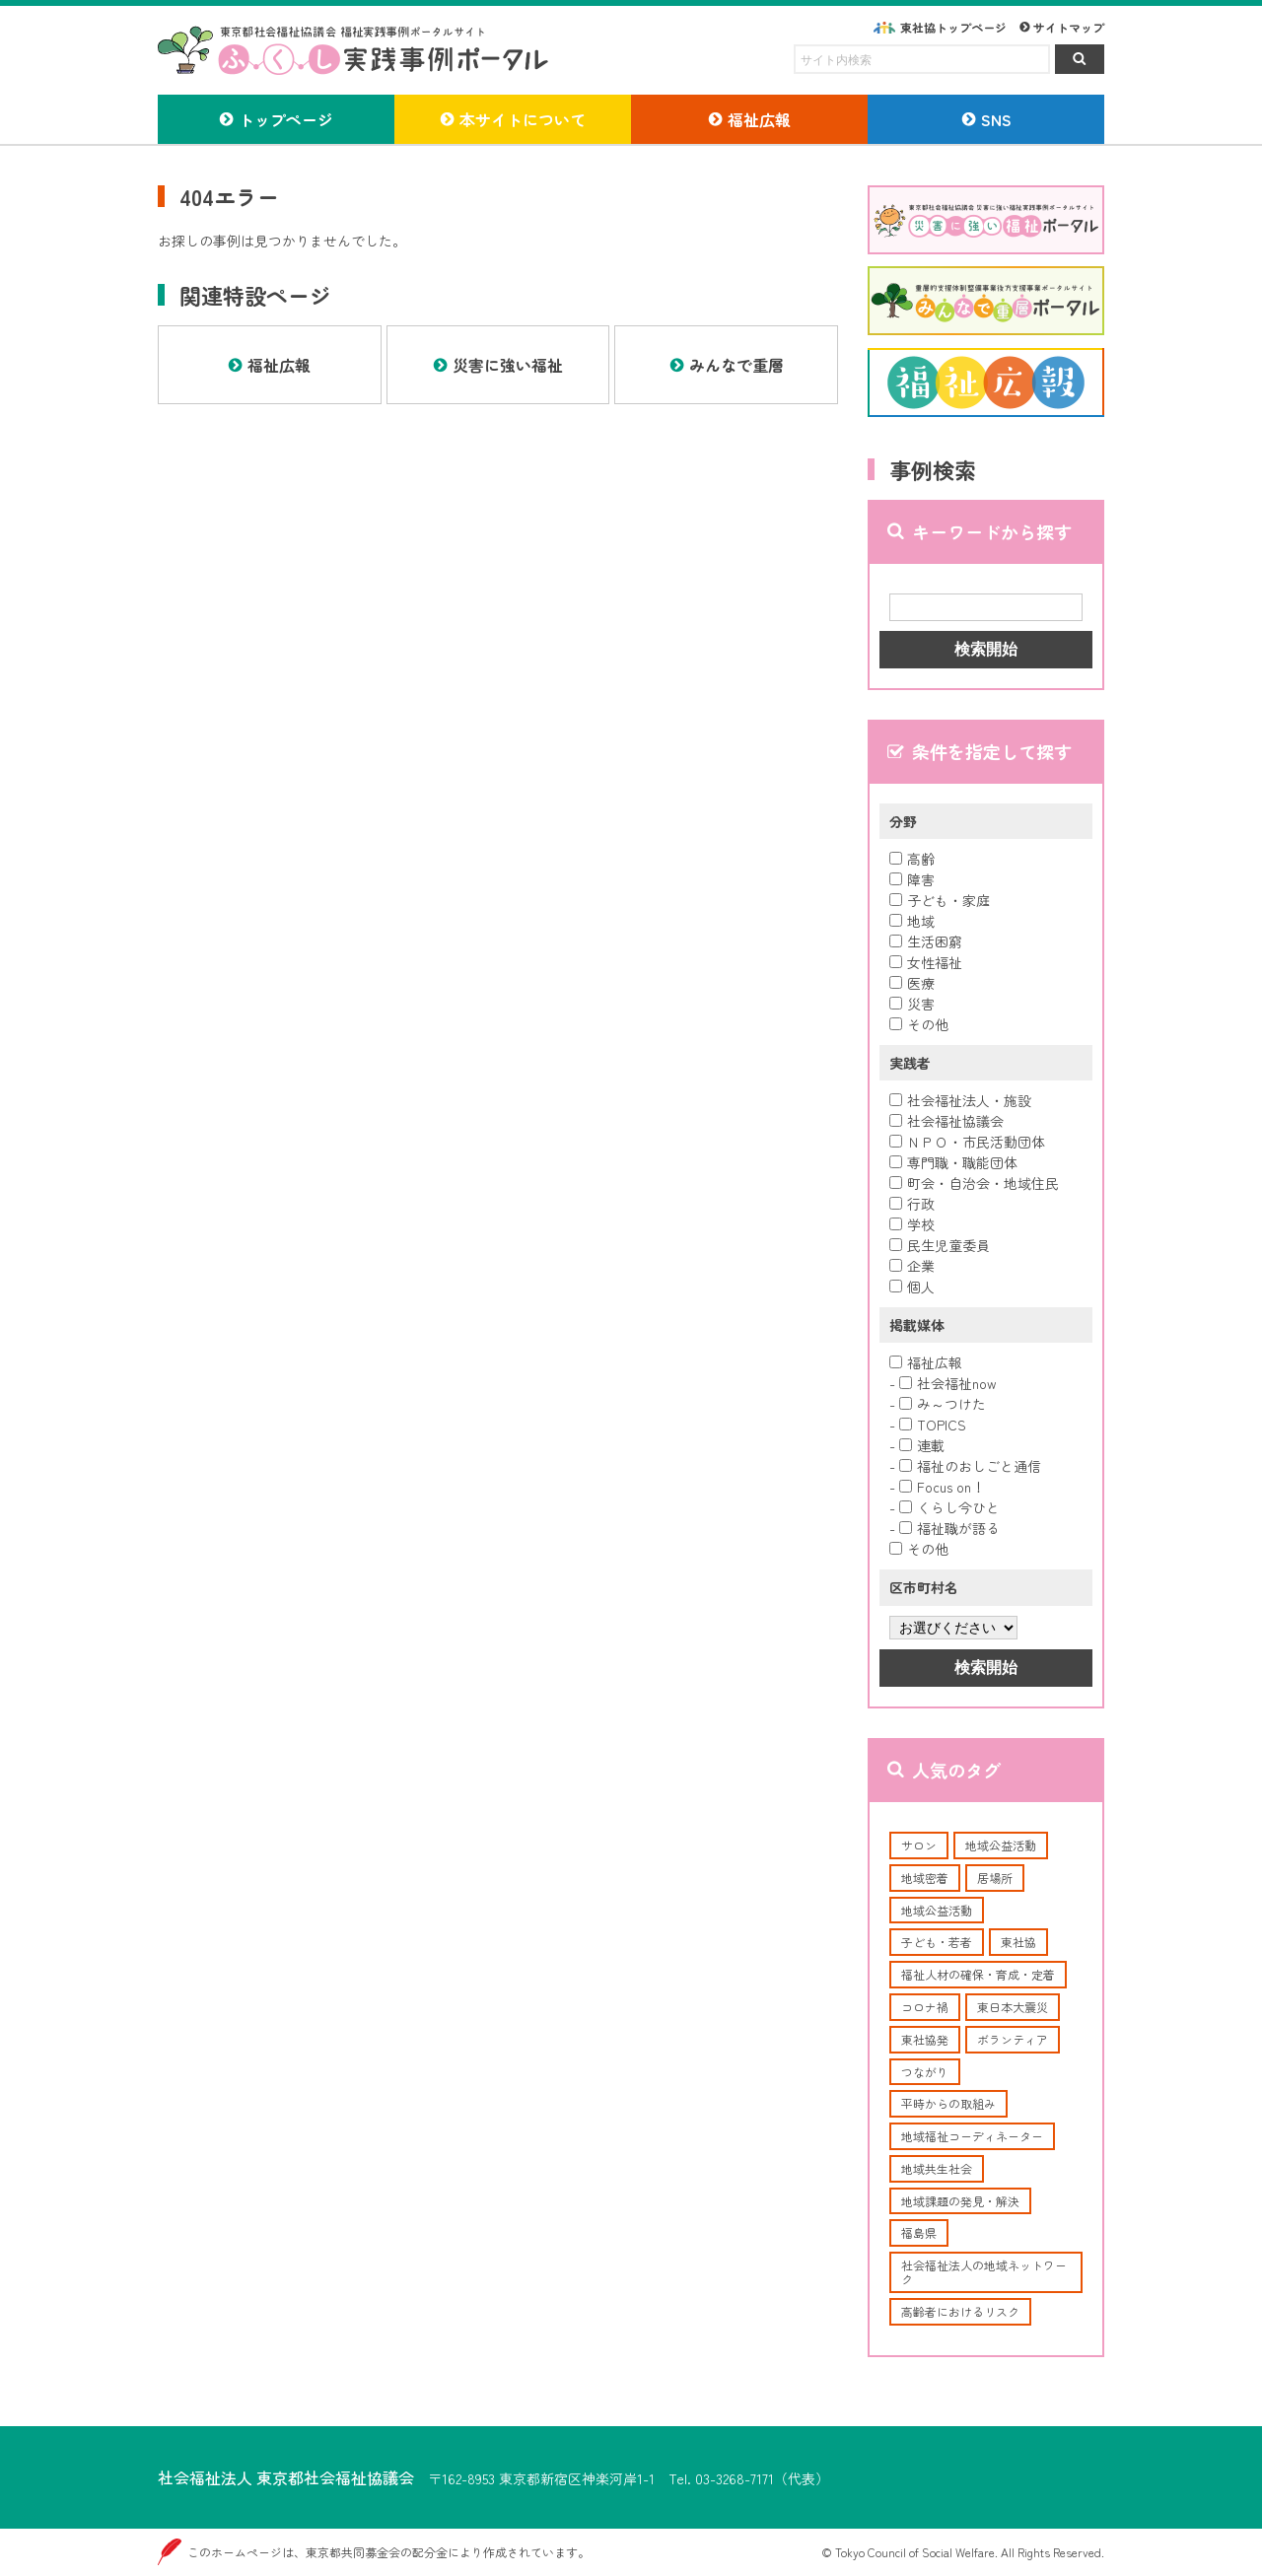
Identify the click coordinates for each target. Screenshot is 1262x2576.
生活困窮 (925, 941)
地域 (912, 921)
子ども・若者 (936, 1941)
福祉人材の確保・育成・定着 (978, 1974)
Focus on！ (942, 1487)
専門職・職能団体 (953, 1162)
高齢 (912, 859)
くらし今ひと (949, 1507)
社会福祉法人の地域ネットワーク (984, 2272)
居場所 (995, 1877)
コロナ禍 (924, 2006)
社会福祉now (948, 1383)
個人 (912, 1286)
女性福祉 (925, 962)
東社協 (1018, 1941)
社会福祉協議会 (946, 1121)
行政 (912, 1204)
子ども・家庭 (939, 900)
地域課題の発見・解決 (960, 2201)
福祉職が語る (949, 1528)
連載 (922, 1445)
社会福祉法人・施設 (960, 1100)
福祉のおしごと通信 (970, 1466)
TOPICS (932, 1424)
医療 (912, 983)
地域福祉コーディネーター (972, 2135)
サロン (919, 1845)
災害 (912, 1003)
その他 (918, 1024)
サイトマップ (1068, 27)
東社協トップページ (953, 27)
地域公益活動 (1000, 1845)
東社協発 (924, 2039)
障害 (912, 879)
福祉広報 (925, 1362)
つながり (924, 2071)
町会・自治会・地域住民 (974, 1183)
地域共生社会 (936, 2168)
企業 (912, 1266)
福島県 (919, 2232)
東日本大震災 (1012, 2006)
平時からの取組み (948, 2103)
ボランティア (1012, 2039)
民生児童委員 (939, 1245)
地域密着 (924, 1877)
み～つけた (942, 1404)
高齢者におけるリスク (960, 2311)
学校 (912, 1224)
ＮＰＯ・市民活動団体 (967, 1141)
